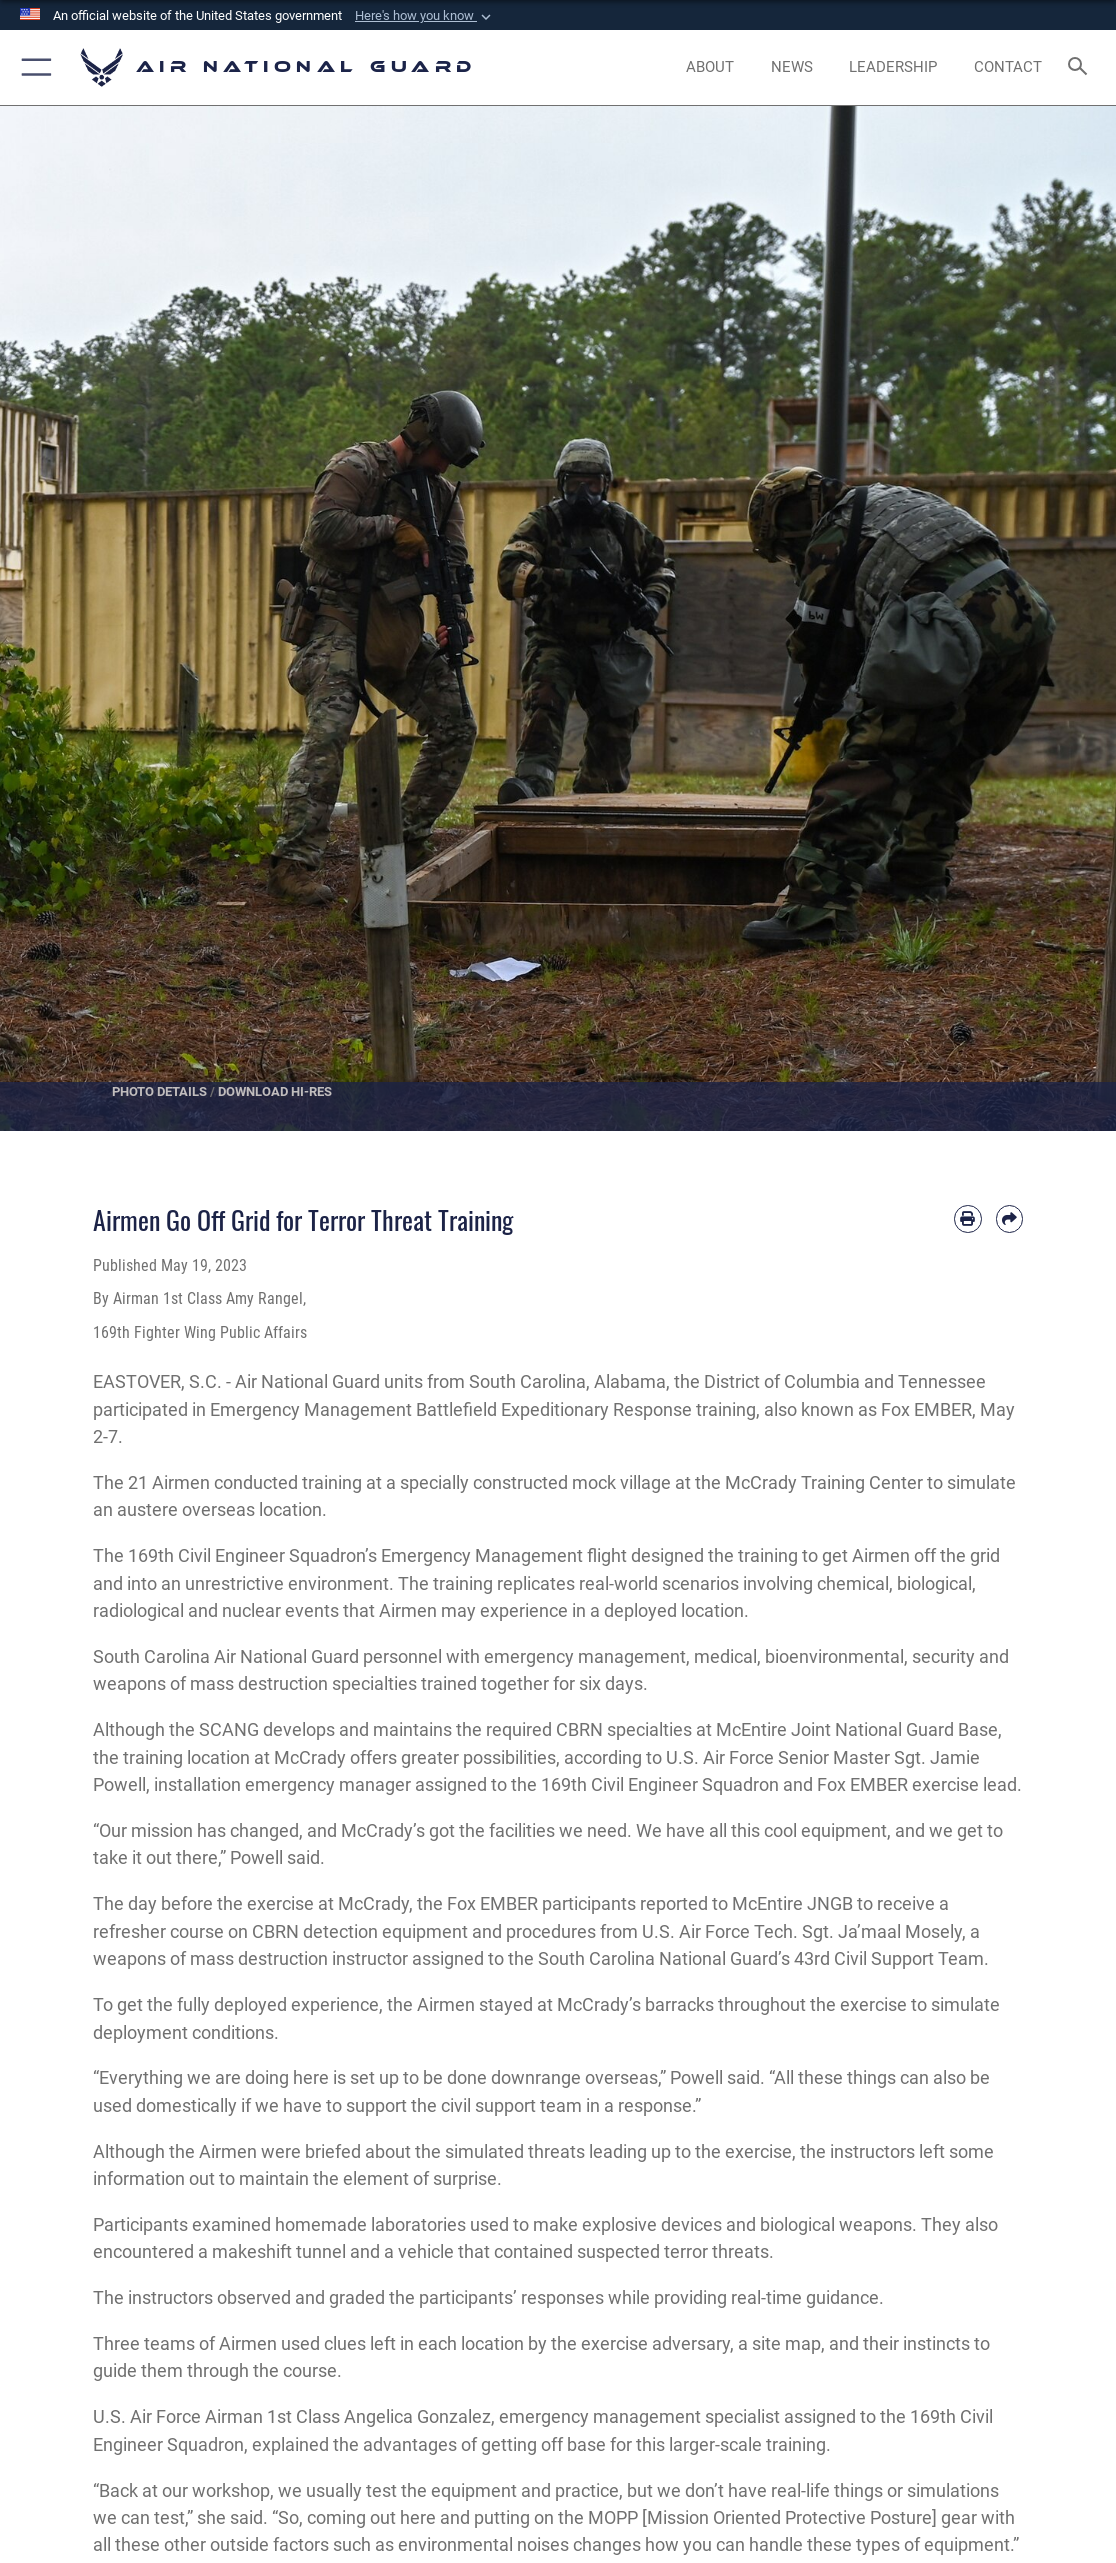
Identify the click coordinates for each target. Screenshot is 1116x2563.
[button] (425, 16)
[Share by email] (1009, 1218)
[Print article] (967, 1218)
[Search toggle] (1081, 67)
